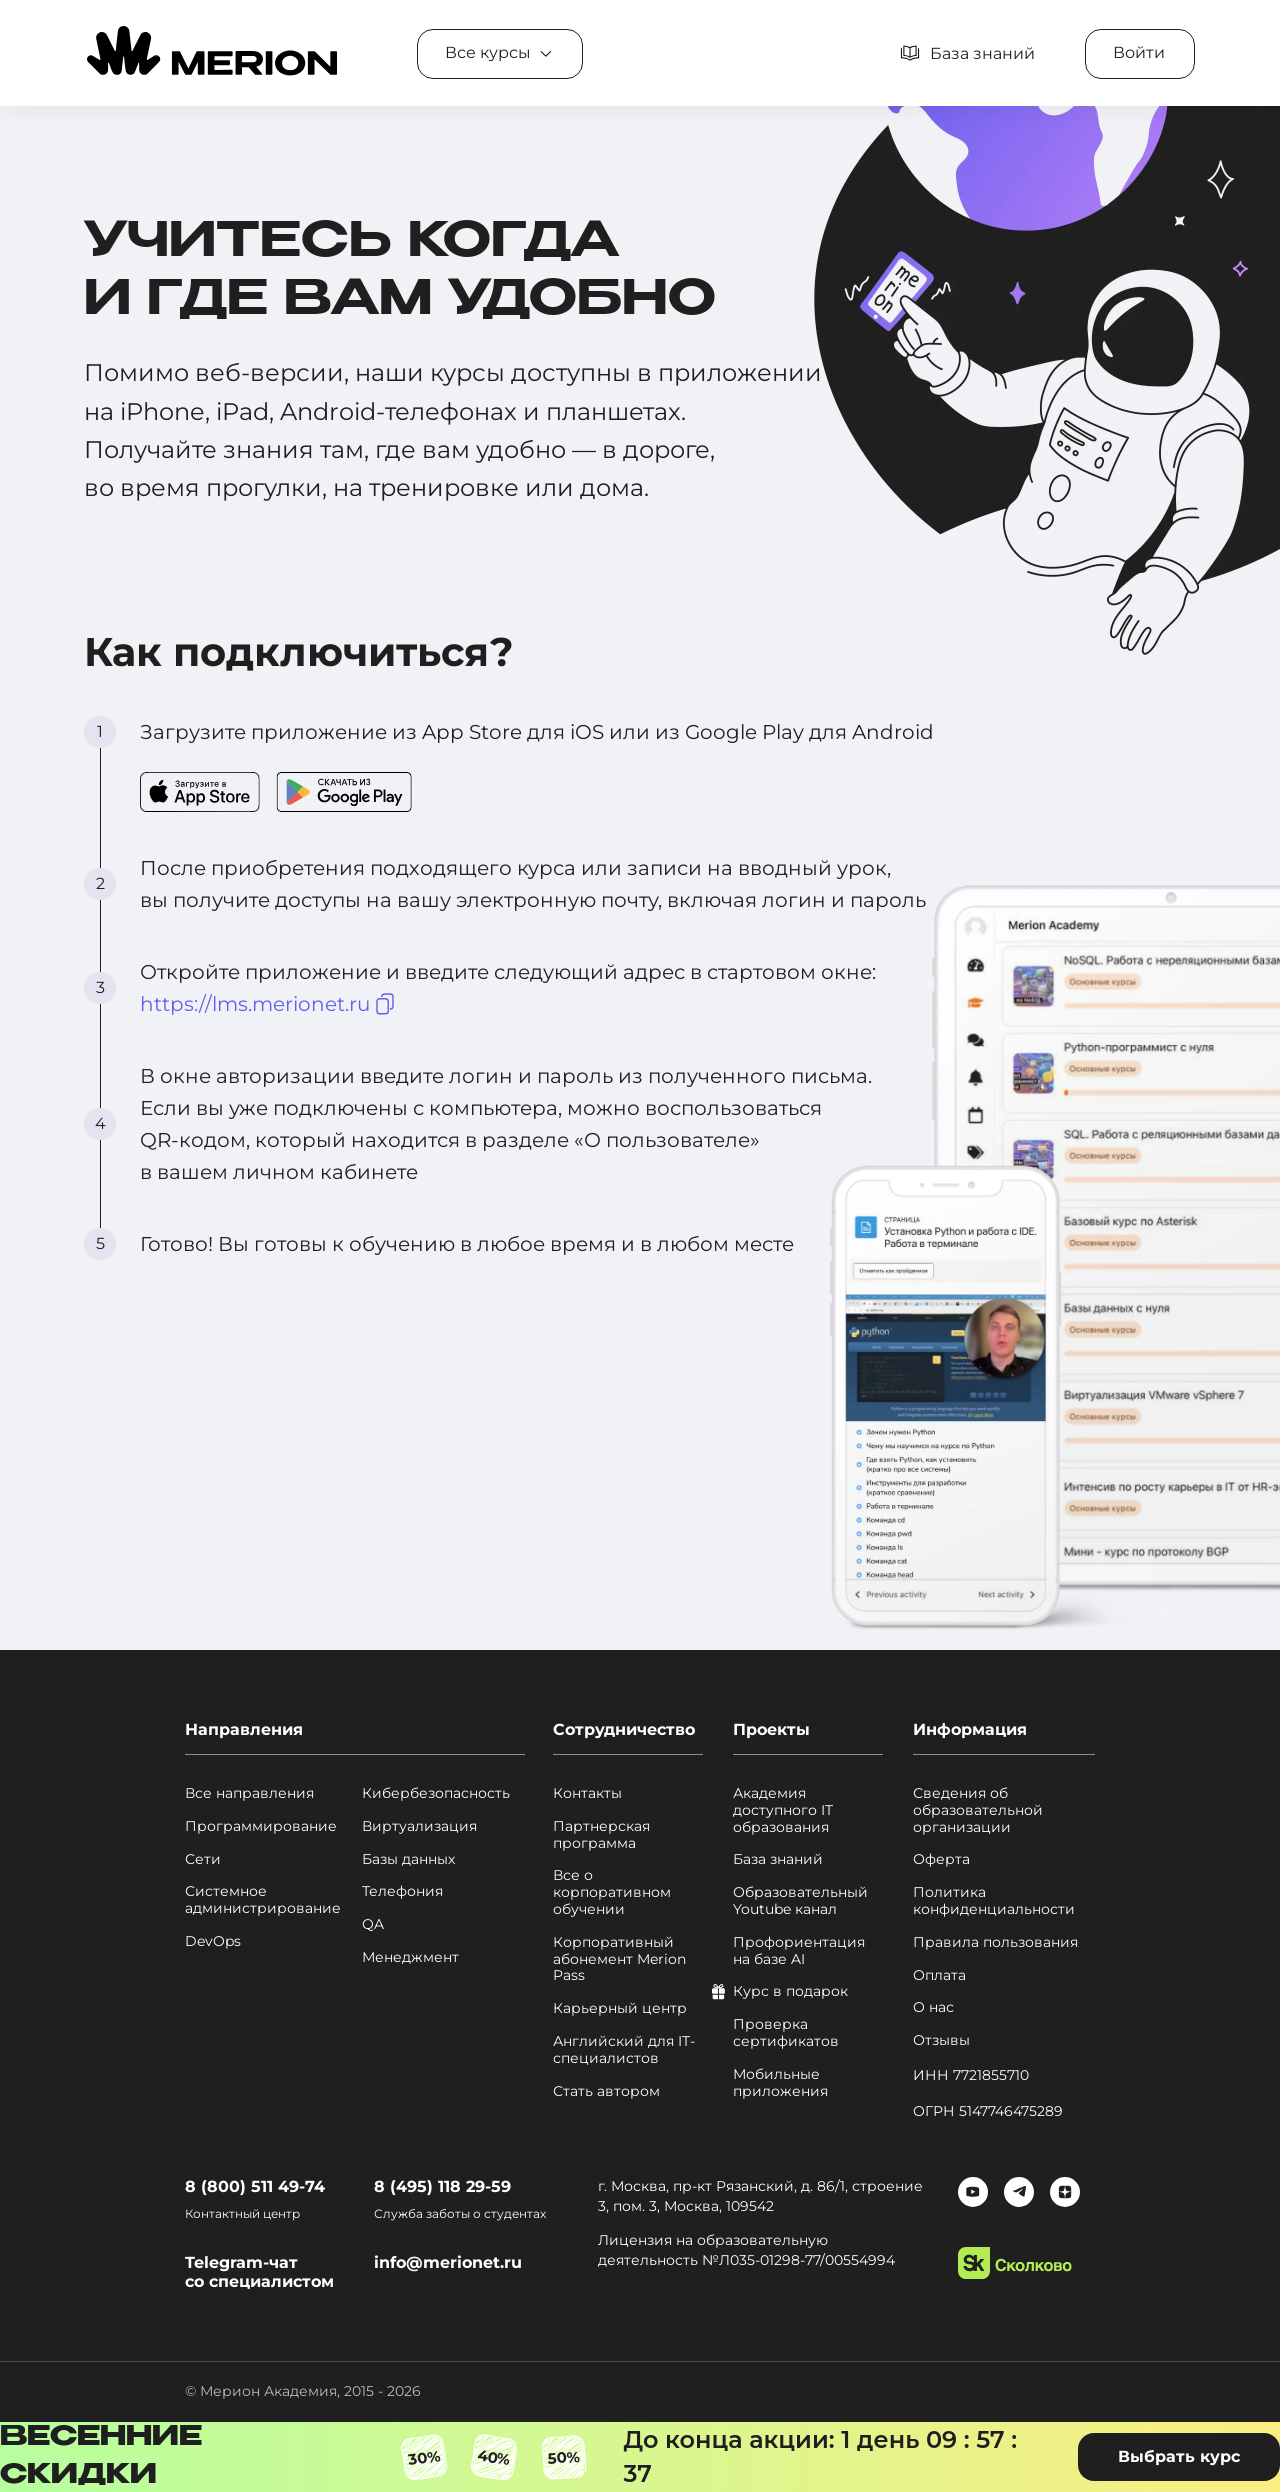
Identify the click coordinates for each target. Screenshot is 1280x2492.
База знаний (778, 1859)
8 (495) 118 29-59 (442, 2186)
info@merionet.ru (448, 2262)
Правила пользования (995, 1942)
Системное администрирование (263, 1900)
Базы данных (408, 1859)
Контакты (587, 1793)
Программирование (261, 1826)
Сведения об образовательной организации (978, 1810)
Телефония (402, 1891)
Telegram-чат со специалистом (259, 2272)
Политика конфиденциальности (994, 1901)
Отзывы (941, 2040)
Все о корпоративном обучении (612, 1892)
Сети (203, 1859)
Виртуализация (419, 1826)
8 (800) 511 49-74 (255, 2186)
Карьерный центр (620, 2008)
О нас (933, 2007)
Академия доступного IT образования (783, 1810)
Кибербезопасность (436, 1793)
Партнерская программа (601, 1835)
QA (373, 1924)
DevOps (213, 1941)
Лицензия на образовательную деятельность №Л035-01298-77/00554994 (746, 2250)
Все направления (249, 1793)
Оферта (941, 1859)
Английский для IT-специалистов (624, 2050)
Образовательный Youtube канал (800, 1901)
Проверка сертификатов (786, 2033)
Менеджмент (410, 1957)
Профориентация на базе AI (799, 1951)
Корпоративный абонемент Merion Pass (619, 1959)
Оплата (939, 1975)
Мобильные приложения (780, 2083)
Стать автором (606, 2091)
